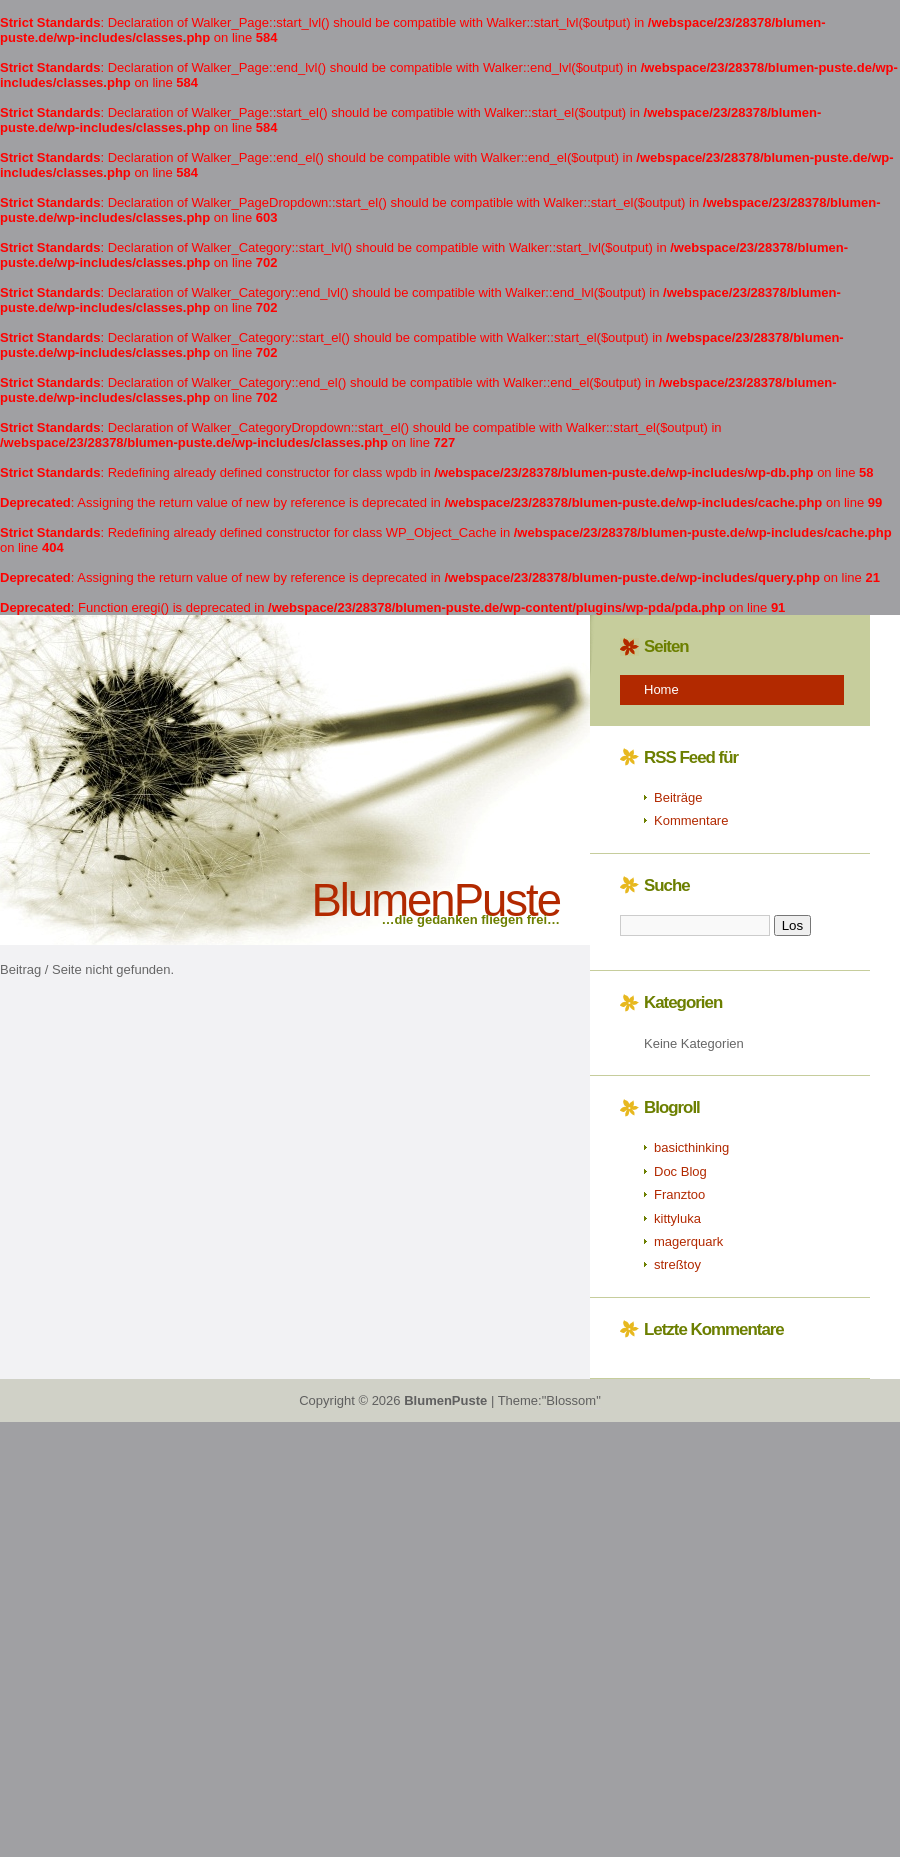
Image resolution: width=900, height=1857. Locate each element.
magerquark (688, 1241)
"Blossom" (571, 1400)
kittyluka (677, 1218)
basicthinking (691, 1147)
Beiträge (678, 797)
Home (661, 689)
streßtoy (677, 1264)
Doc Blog (680, 1171)
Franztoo (679, 1194)
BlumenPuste (435, 900)
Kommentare (691, 820)
